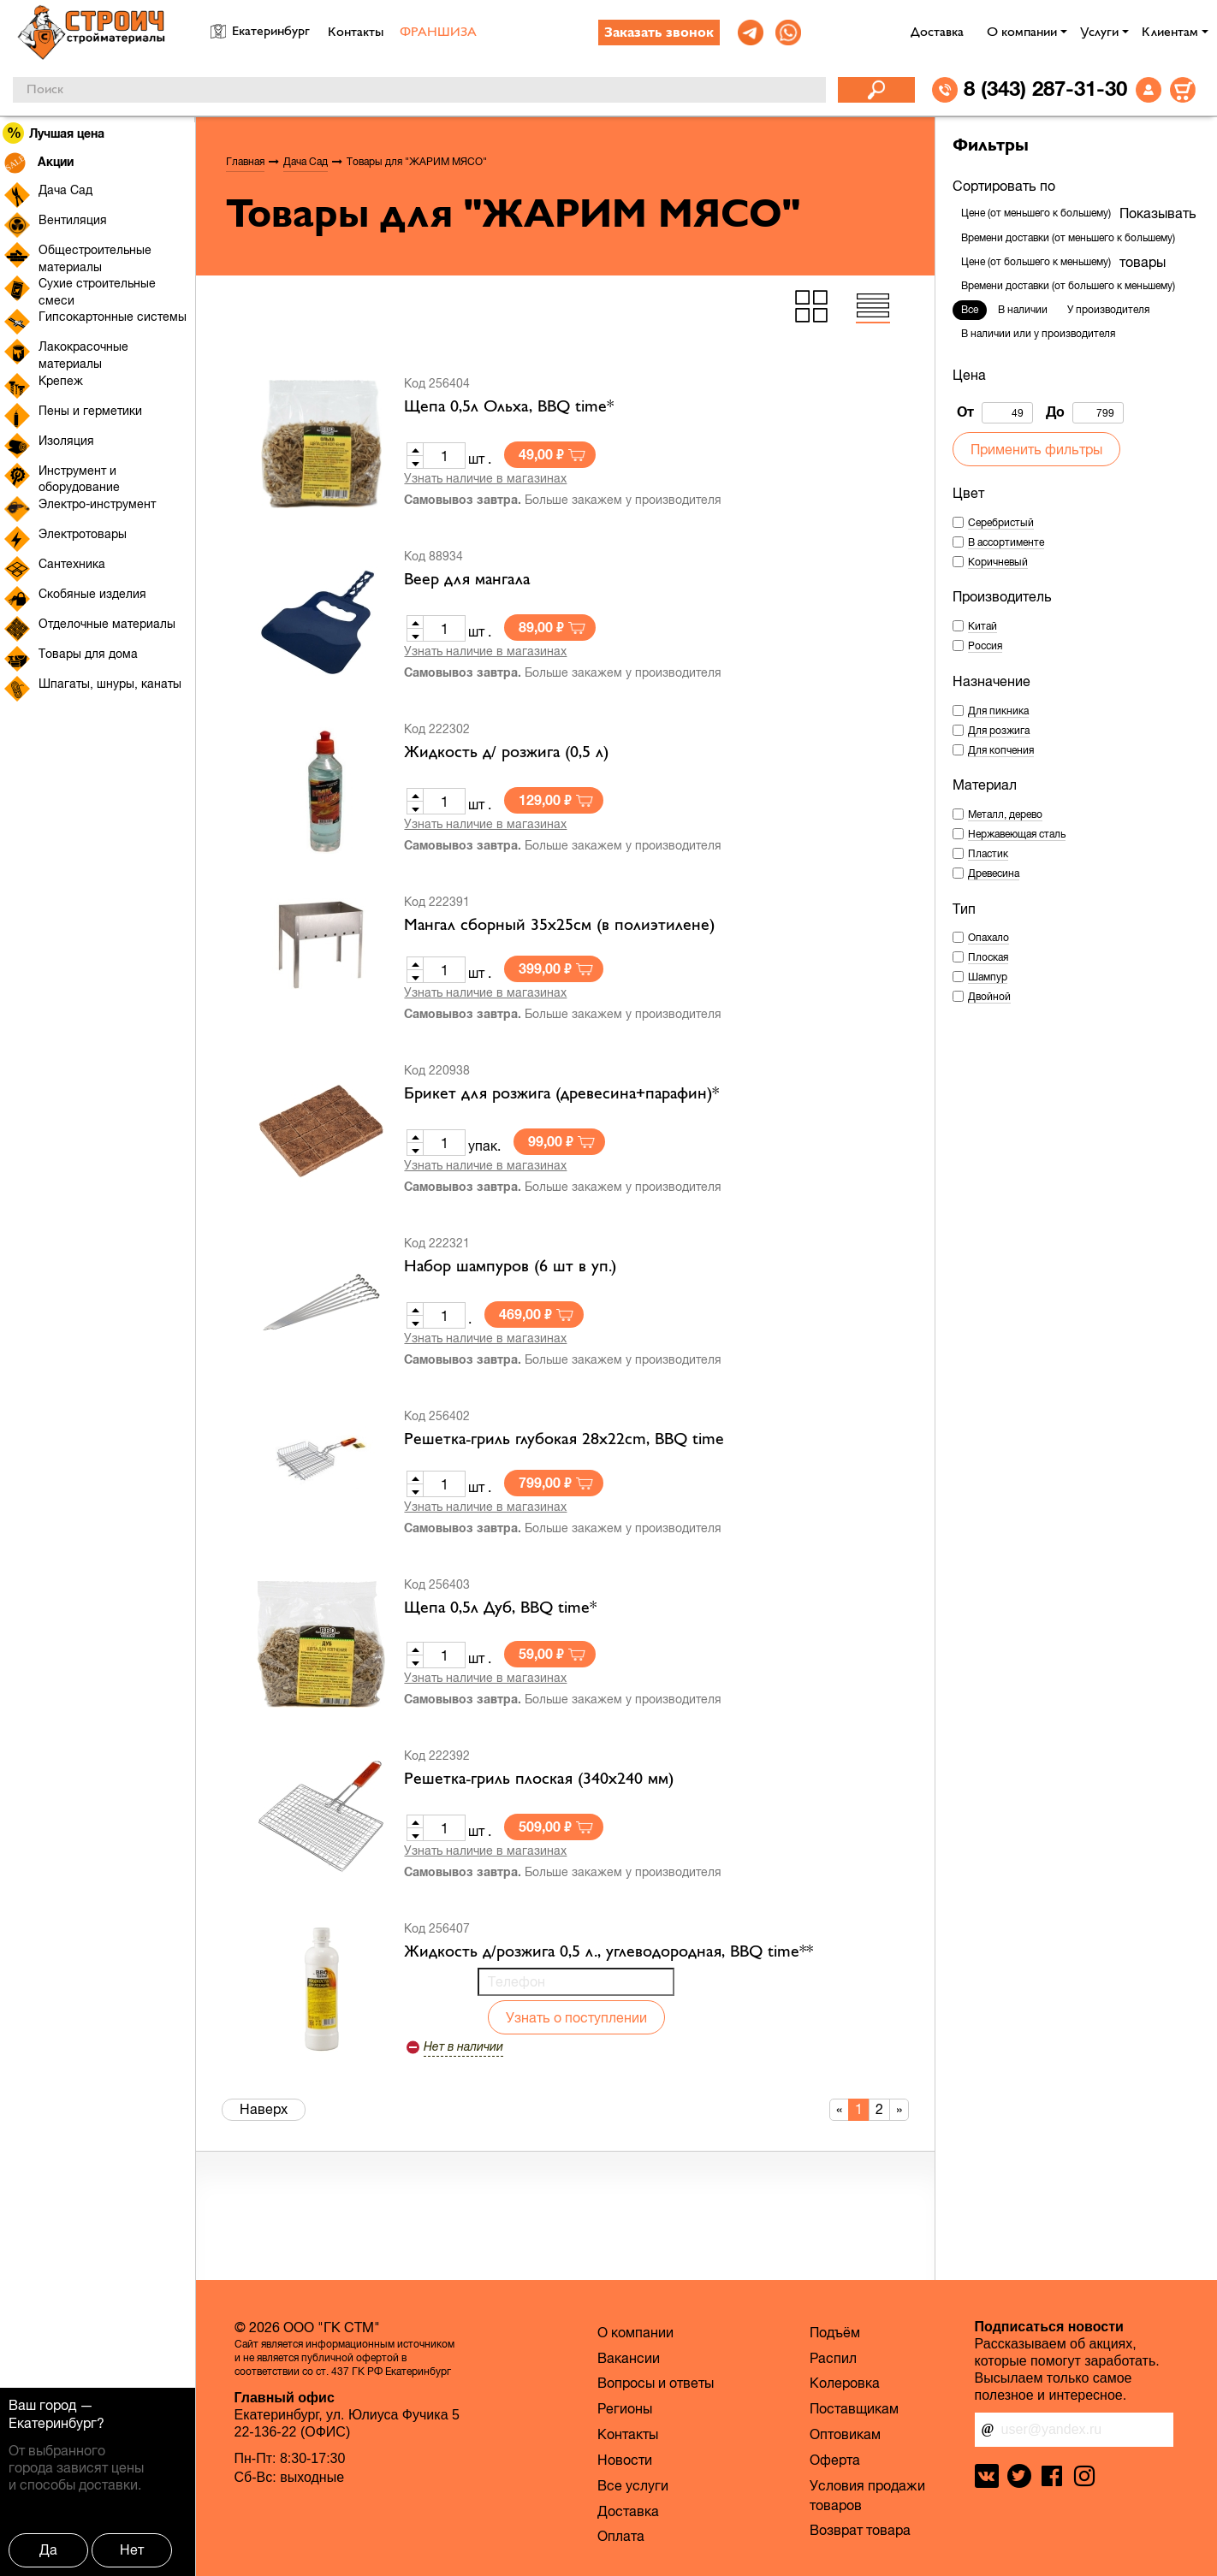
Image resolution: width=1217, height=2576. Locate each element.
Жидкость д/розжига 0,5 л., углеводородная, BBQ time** (608, 1952)
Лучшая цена (54, 133)
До (1085, 412)
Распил (833, 2358)
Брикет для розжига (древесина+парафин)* (561, 1094)
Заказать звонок (659, 33)
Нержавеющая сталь (1017, 834)
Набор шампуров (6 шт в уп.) (510, 1267)
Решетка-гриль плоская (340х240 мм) (539, 1779)
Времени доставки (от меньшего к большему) (1068, 238)
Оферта (835, 2459)
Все (969, 310)
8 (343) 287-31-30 (1045, 88)
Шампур (987, 977)
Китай (982, 626)
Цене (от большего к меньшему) (1036, 262)
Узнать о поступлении (576, 2017)
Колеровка (845, 2382)
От (995, 412)
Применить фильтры (1036, 449)
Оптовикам (845, 2434)
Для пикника (998, 711)
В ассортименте (1006, 542)
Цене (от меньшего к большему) (1036, 213)
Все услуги (632, 2485)
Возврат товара (860, 2530)
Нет (132, 2549)
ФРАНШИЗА (438, 32)
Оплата (620, 2535)
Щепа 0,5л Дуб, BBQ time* (500, 1608)
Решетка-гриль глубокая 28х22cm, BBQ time (564, 1439)
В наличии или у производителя (1038, 334)
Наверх (264, 2109)
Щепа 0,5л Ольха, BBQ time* (509, 407)
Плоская (988, 957)
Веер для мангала (467, 580)
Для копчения (1001, 750)
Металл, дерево (1005, 814)
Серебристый (1001, 523)
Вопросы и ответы (655, 2382)
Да (48, 2549)
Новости (624, 2459)
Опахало (988, 938)
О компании (1022, 32)
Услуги (1099, 32)
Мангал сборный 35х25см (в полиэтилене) (559, 925)
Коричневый (998, 562)
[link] (750, 32)
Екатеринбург (53, 2423)
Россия (985, 646)
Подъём (835, 2332)
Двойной (989, 997)
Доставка (937, 32)
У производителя (1108, 310)
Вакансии (628, 2358)
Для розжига (999, 731)
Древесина (993, 873)
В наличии (1023, 310)
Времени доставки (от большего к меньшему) (1068, 286)
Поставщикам (854, 2408)
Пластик (988, 854)
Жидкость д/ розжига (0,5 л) (506, 752)
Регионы (624, 2408)
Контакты (355, 32)
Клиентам (1170, 32)
